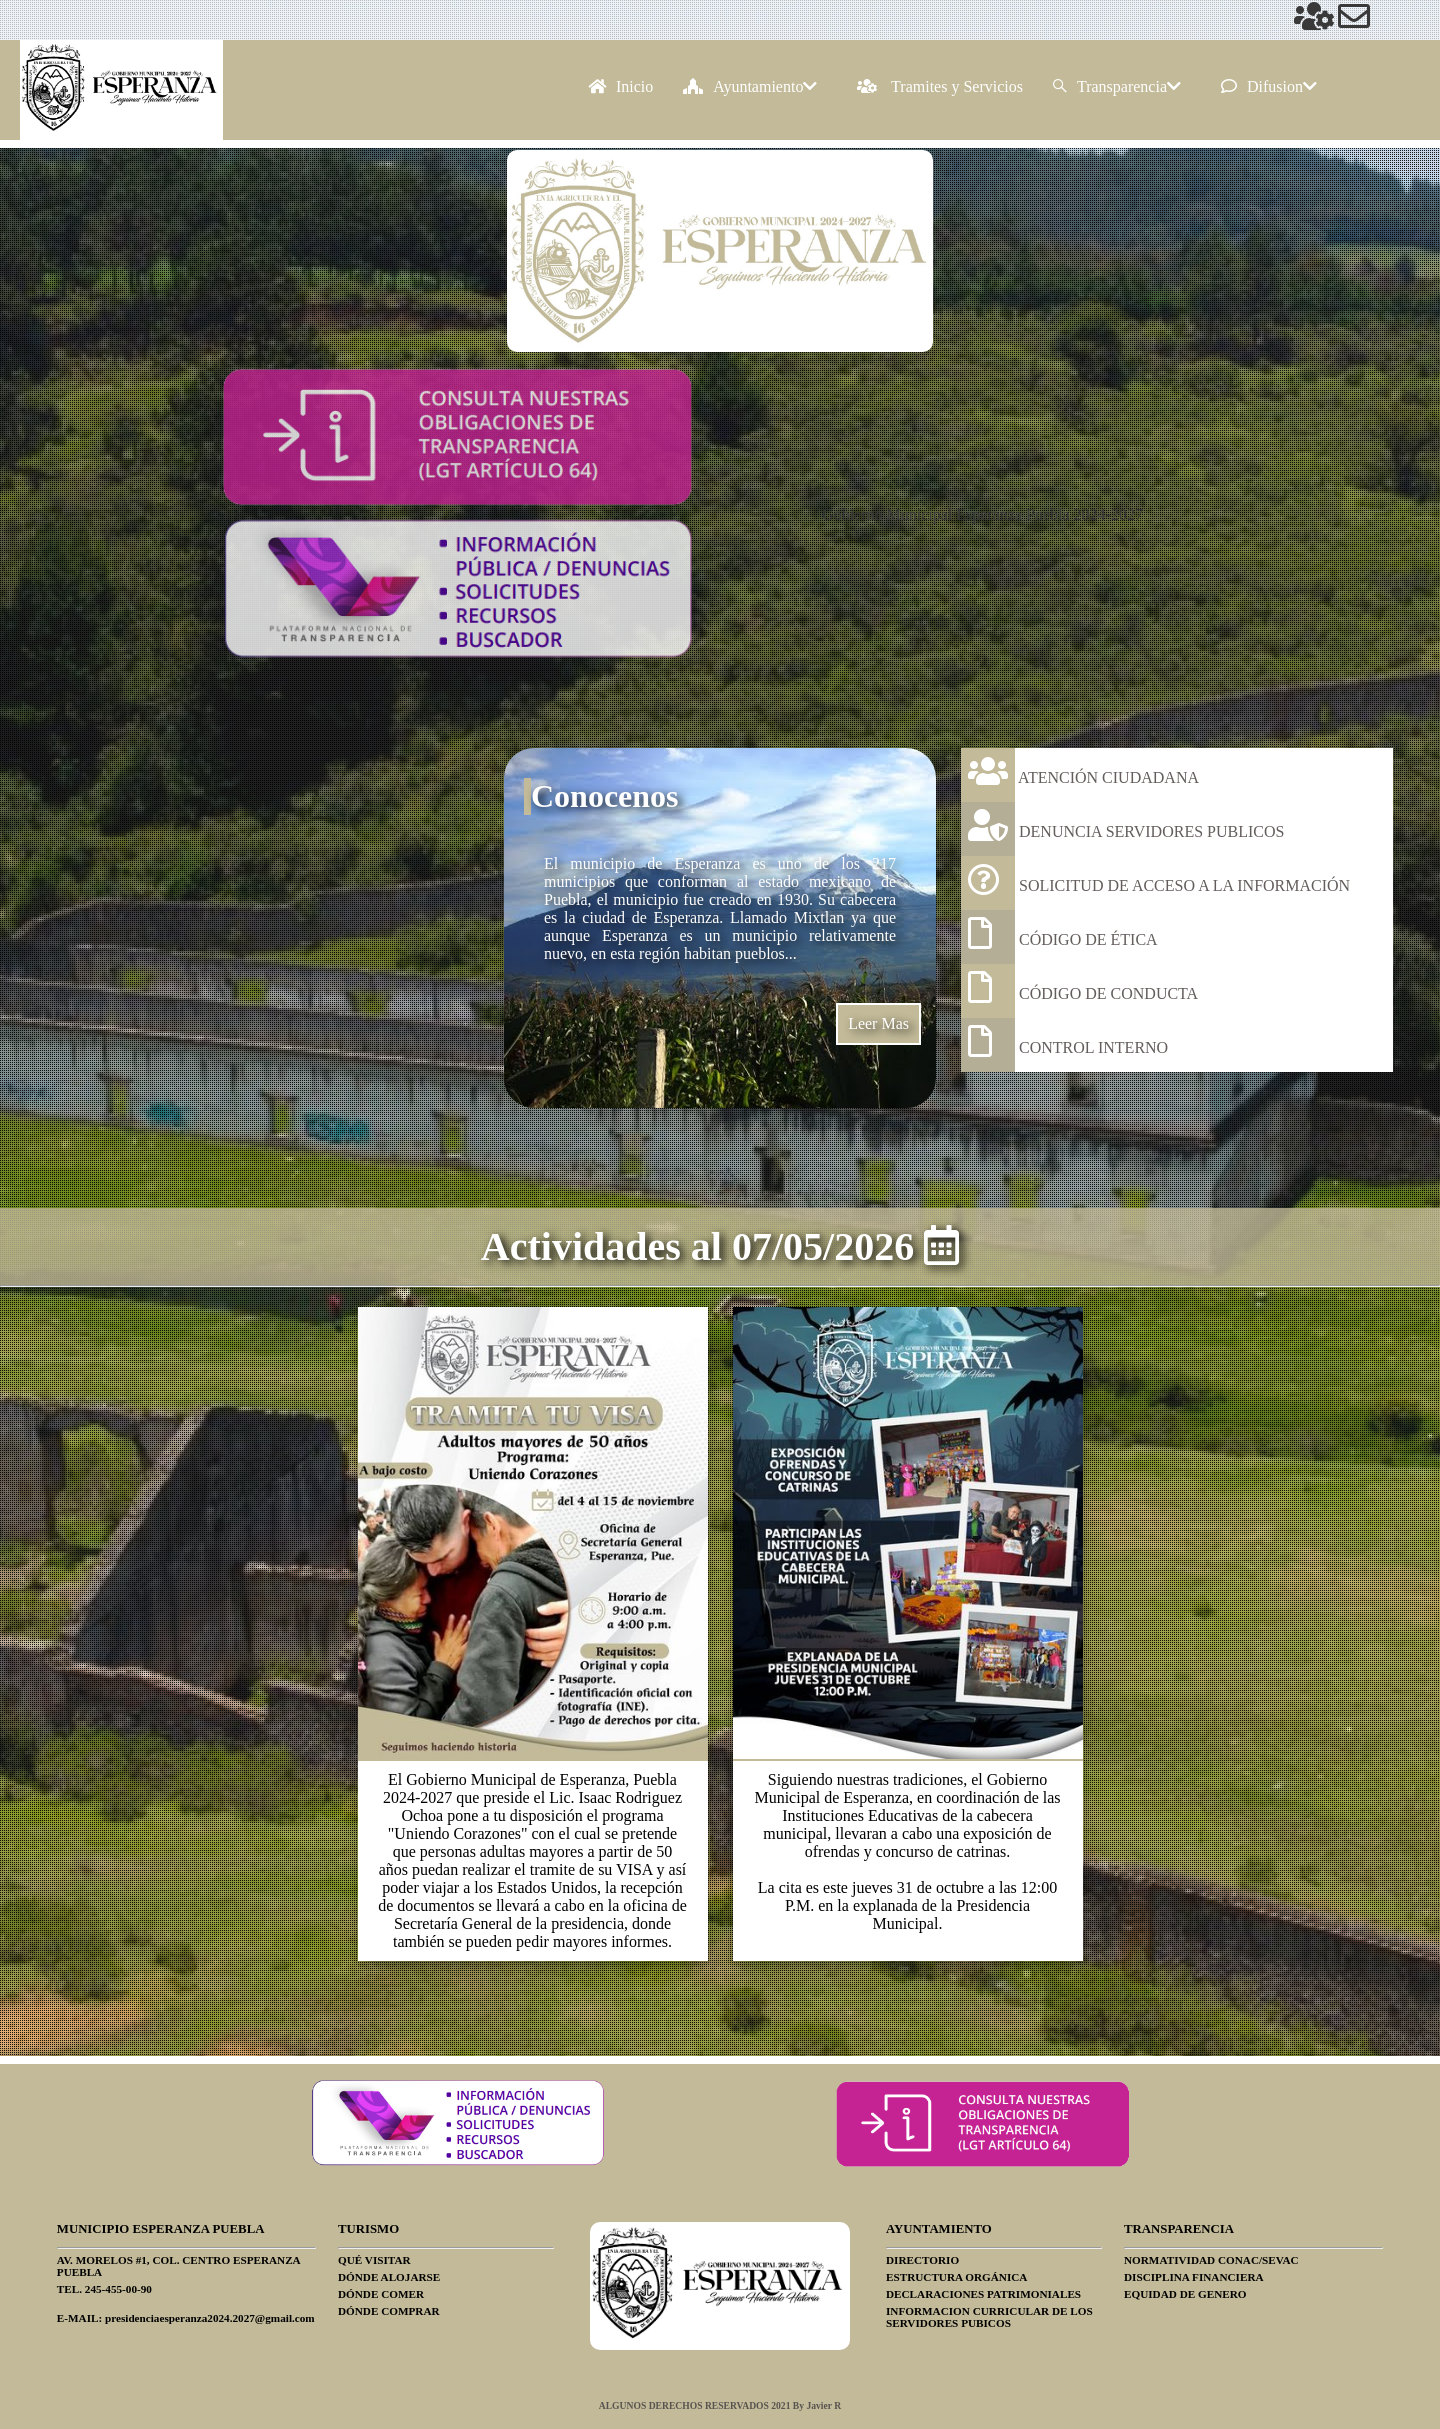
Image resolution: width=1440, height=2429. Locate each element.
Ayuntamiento (750, 86)
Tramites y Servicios (940, 86)
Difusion (1269, 86)
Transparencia (1117, 86)
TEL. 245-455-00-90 (104, 2289)
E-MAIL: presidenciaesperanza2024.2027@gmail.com (186, 2318)
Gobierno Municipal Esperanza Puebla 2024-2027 (982, 514)
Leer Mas (878, 1023)
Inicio (620, 86)
